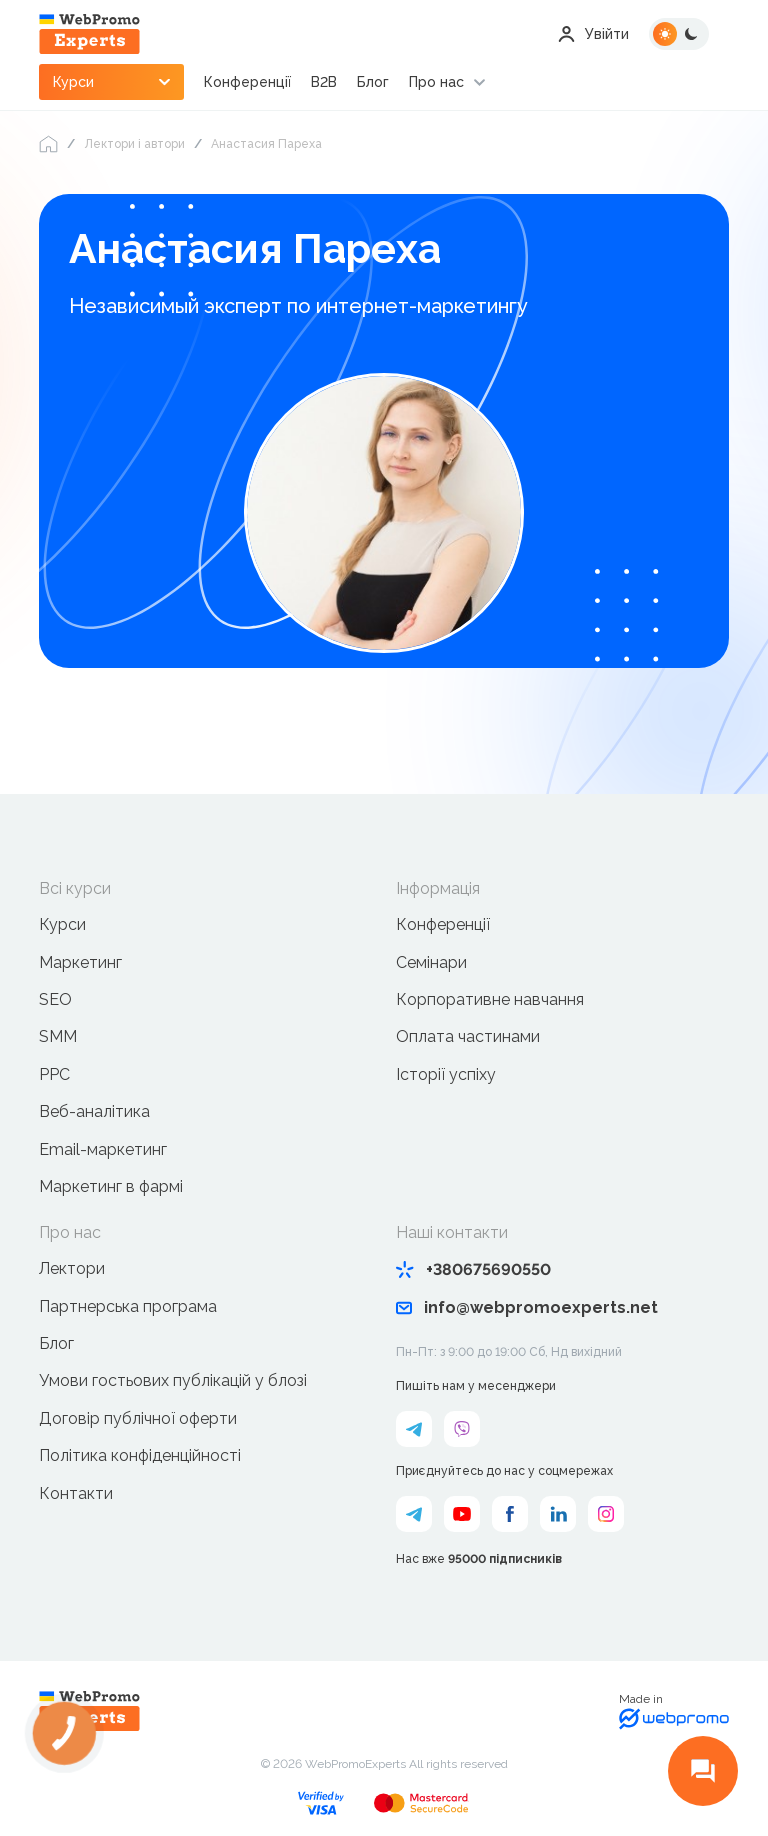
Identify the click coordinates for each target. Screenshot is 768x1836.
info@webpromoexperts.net (527, 1307)
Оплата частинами (468, 1036)
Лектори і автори (134, 144)
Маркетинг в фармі (111, 1186)
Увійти (593, 34)
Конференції (247, 82)
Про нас (436, 82)
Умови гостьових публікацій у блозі (173, 1380)
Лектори (72, 1268)
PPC (54, 1074)
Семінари (431, 962)
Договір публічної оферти (138, 1418)
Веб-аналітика (94, 1111)
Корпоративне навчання (490, 999)
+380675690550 (473, 1269)
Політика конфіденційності (140, 1455)
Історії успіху (446, 1074)
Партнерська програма (128, 1306)
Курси (62, 924)
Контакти (76, 1493)
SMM (58, 1036)
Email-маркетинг (103, 1149)
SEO (55, 999)
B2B (324, 82)
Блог (373, 82)
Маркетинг (80, 962)
